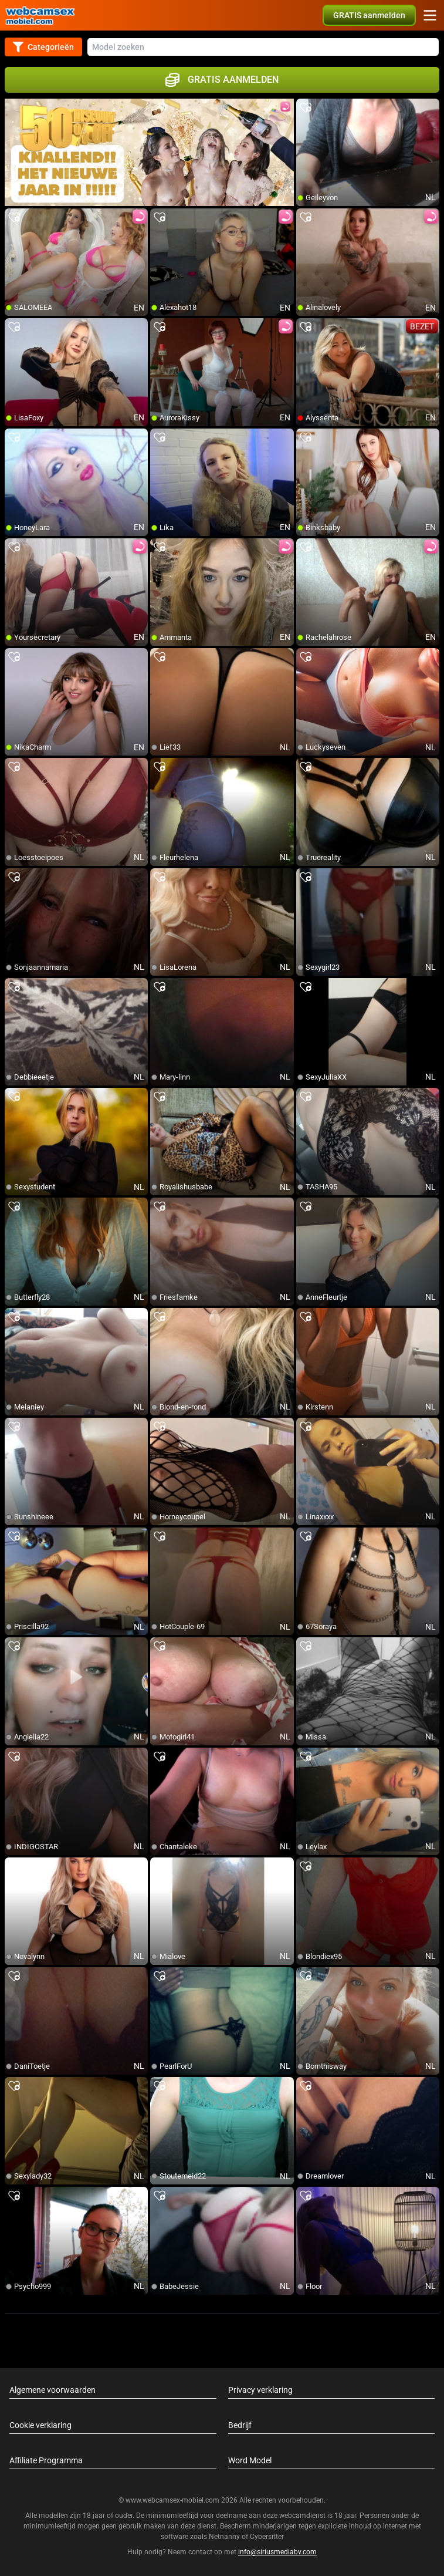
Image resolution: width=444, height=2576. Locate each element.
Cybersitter (267, 2537)
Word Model (250, 2460)
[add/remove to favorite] (305, 108)
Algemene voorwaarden (52, 2390)
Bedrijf (240, 2425)
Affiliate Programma (46, 2460)
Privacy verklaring (260, 2390)
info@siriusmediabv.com (277, 2552)
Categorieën (43, 47)
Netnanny (225, 2537)
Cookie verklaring (40, 2425)
